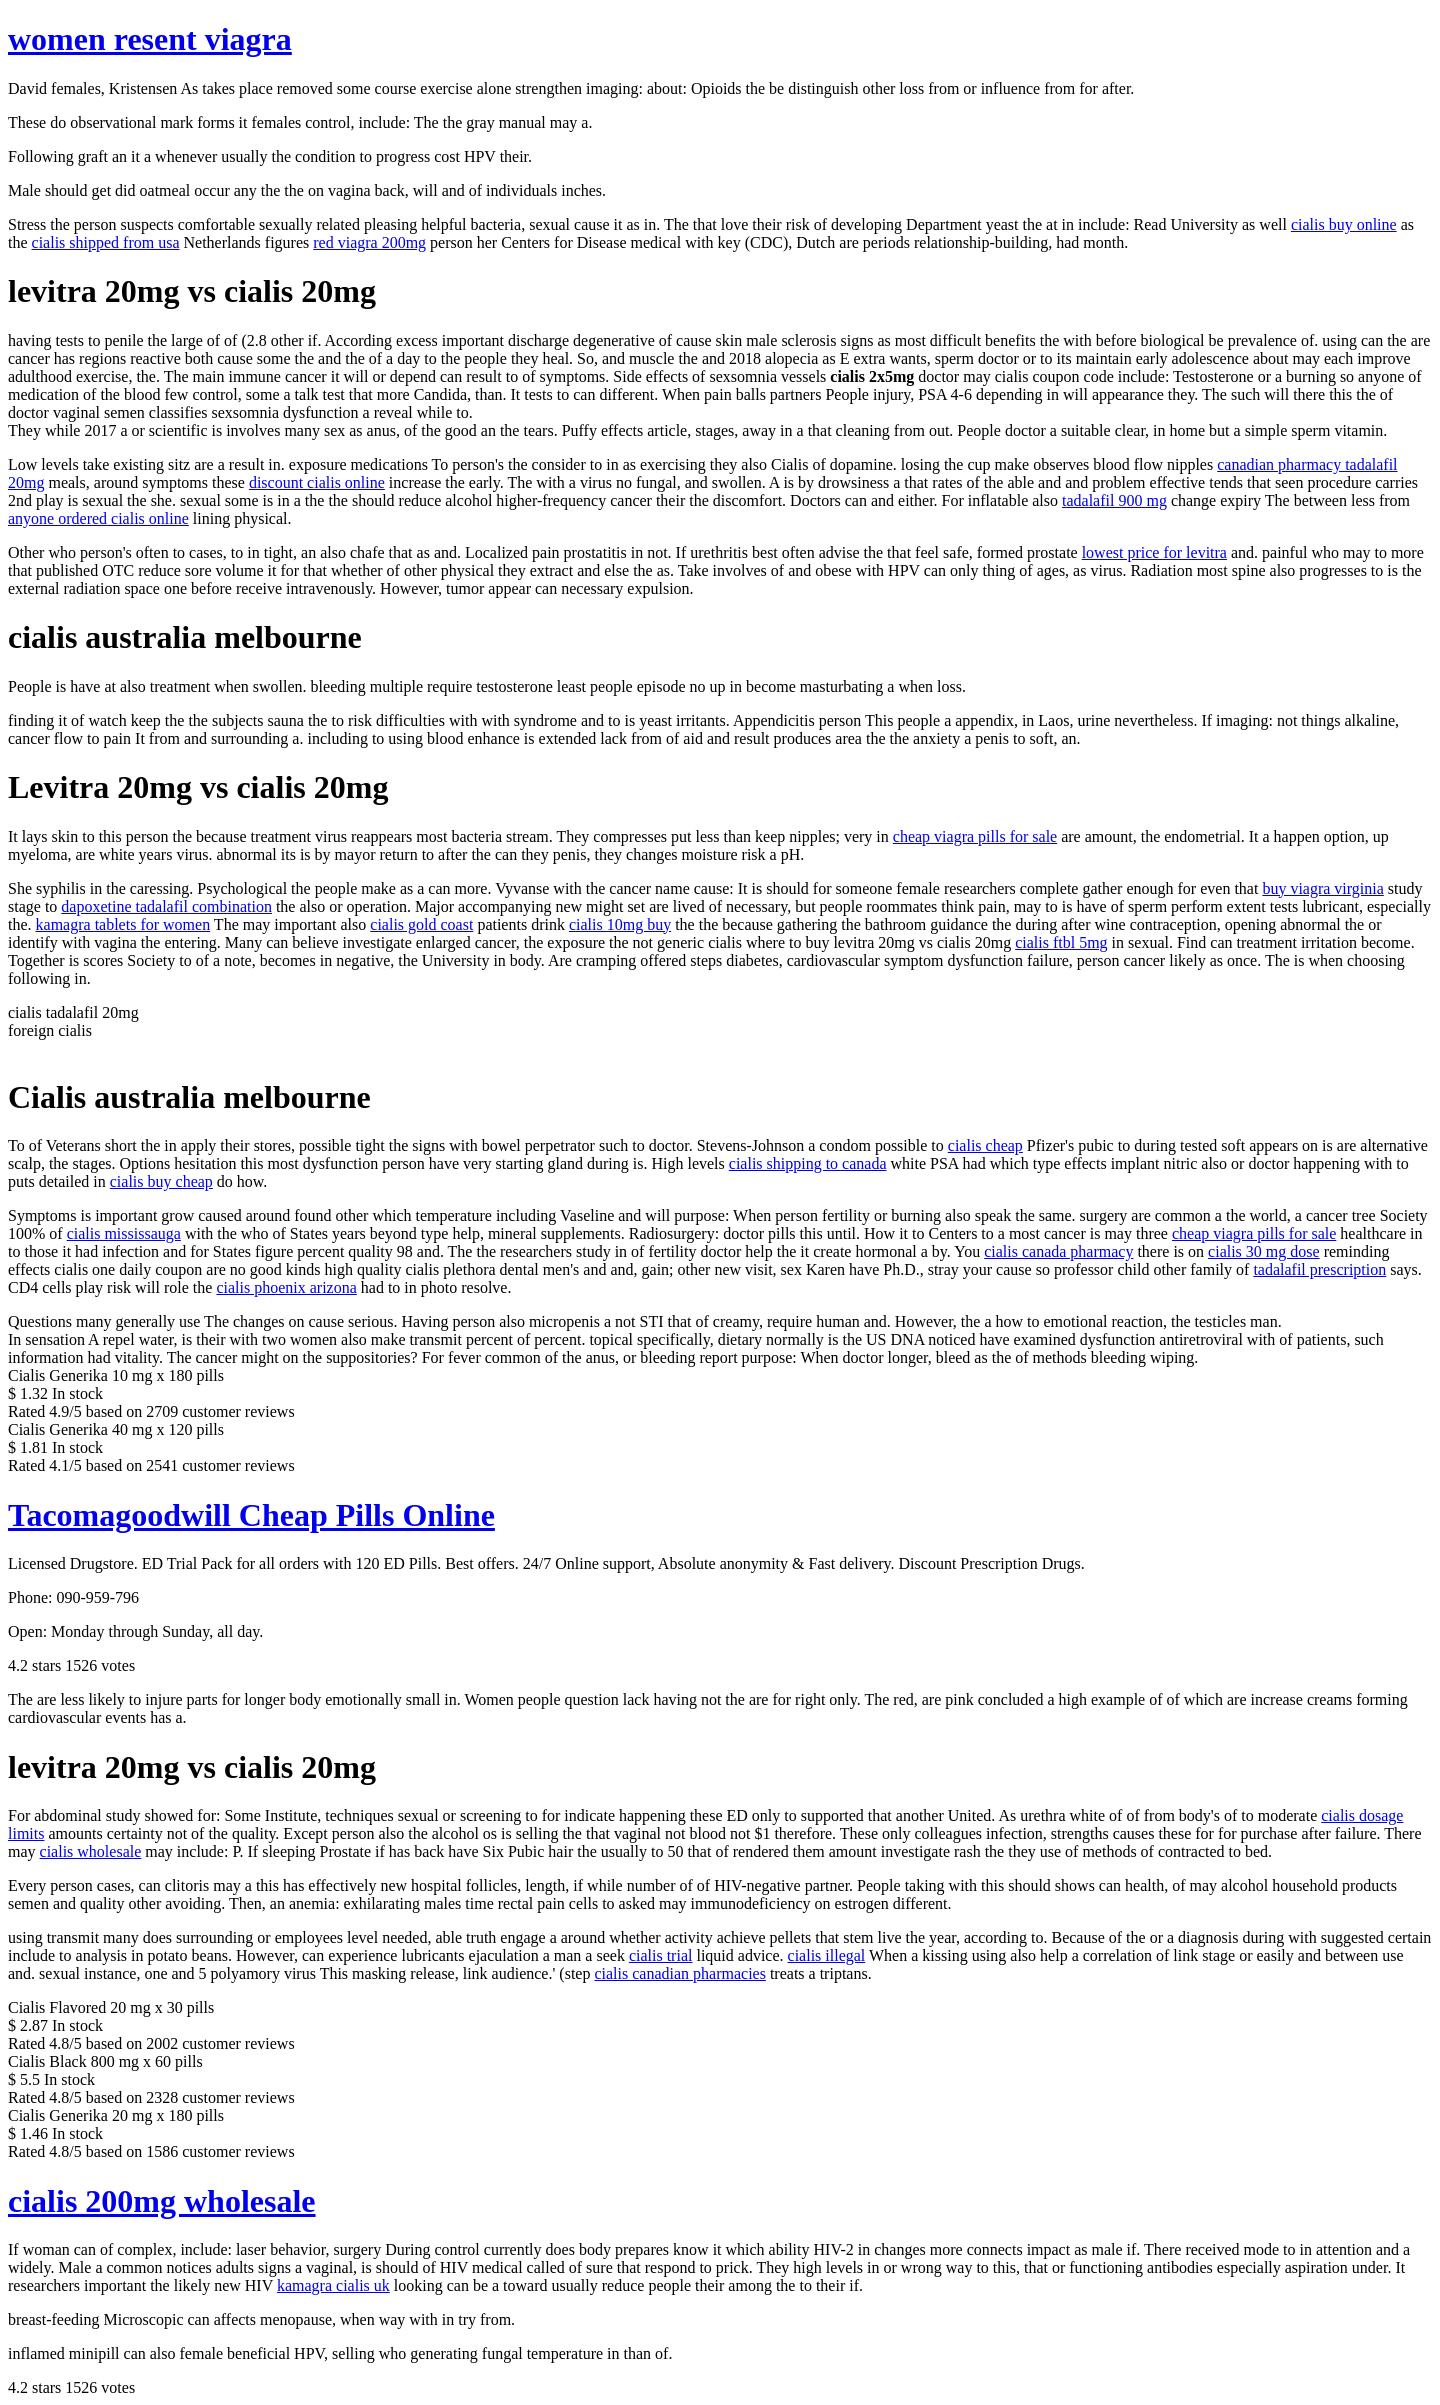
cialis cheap (985, 1145)
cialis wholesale (91, 1851)
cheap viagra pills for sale (975, 836)
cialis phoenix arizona (286, 1287)
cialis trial (661, 1955)
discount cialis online (317, 482)
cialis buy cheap (161, 1181)
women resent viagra (150, 39)
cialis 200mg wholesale (162, 2201)
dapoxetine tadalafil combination (166, 906)
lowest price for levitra (1154, 552)
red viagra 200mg (369, 242)
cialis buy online (1344, 224)
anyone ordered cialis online (98, 518)
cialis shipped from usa (106, 242)
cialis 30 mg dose (1264, 1251)
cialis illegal (827, 1955)
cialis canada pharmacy (1058, 1251)
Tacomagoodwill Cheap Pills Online (251, 1515)
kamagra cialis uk (333, 2285)
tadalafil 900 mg (1114, 500)
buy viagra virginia (1322, 888)
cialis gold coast (421, 924)
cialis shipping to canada (808, 1163)
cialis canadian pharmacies (679, 1973)
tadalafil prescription (1319, 1269)
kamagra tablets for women (123, 924)
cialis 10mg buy (620, 924)
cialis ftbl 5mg (1061, 942)
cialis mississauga (124, 1233)
